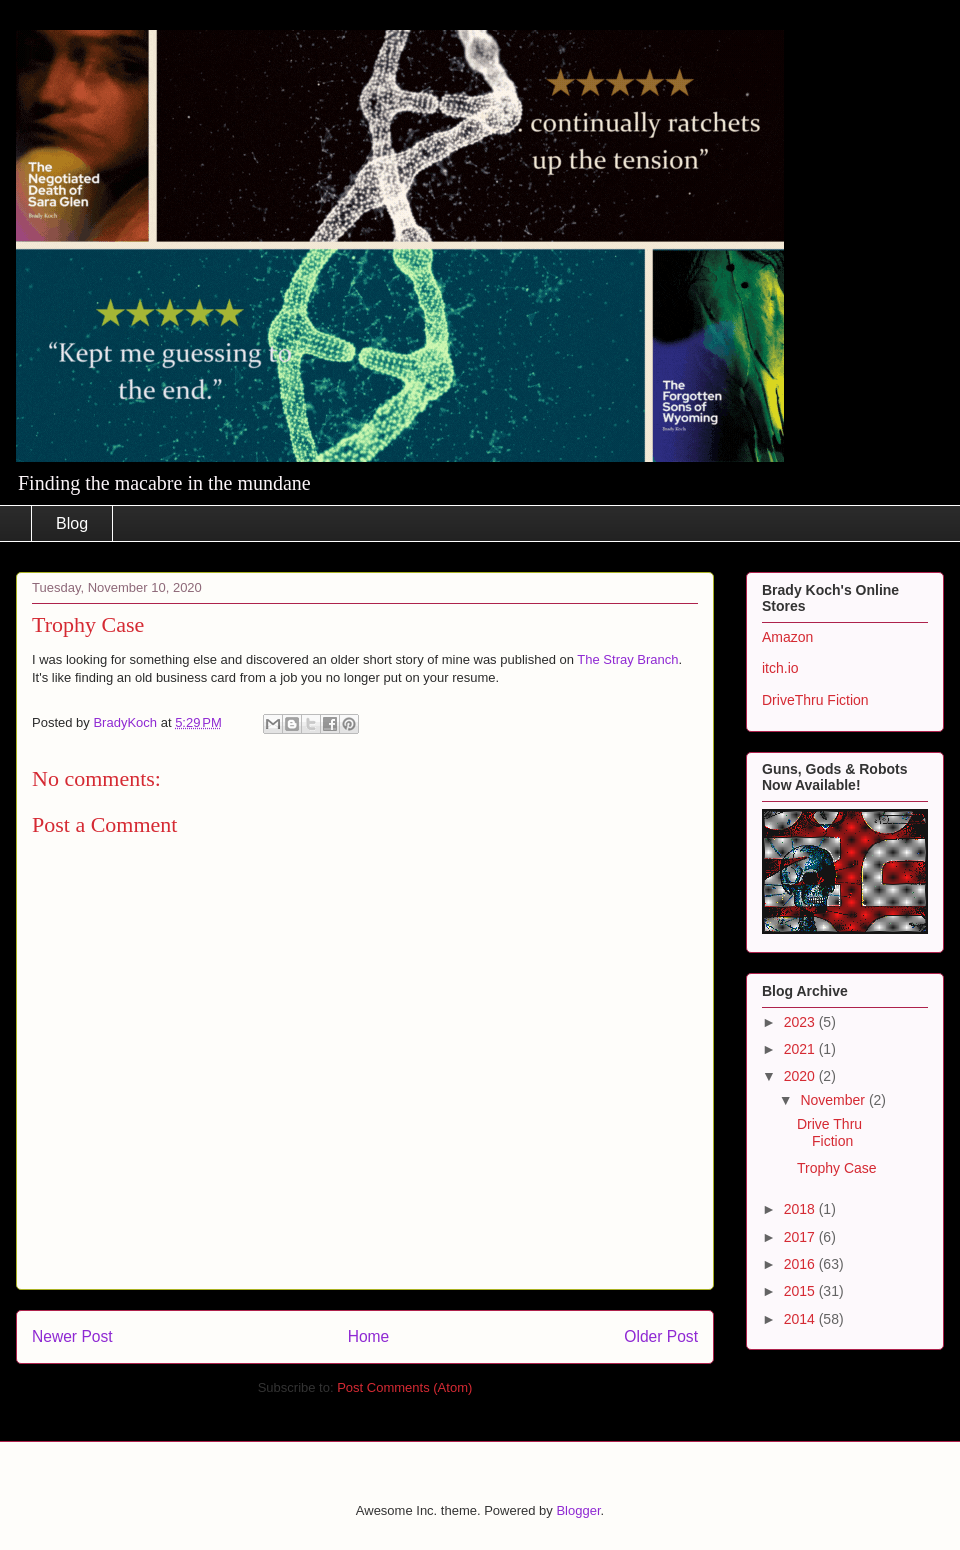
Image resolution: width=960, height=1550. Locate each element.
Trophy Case (837, 1168)
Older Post (661, 1336)
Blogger (578, 1510)
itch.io (780, 668)
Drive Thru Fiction (829, 1132)
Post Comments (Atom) (404, 1387)
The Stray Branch (627, 659)
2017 (801, 1237)
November (834, 1100)
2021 (801, 1049)
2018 (801, 1209)
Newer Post (72, 1336)
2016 (801, 1264)
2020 (801, 1076)
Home (369, 1336)
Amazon (787, 637)
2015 (801, 1291)
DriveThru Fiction (815, 700)
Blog (72, 523)
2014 (801, 1319)
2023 (801, 1022)
